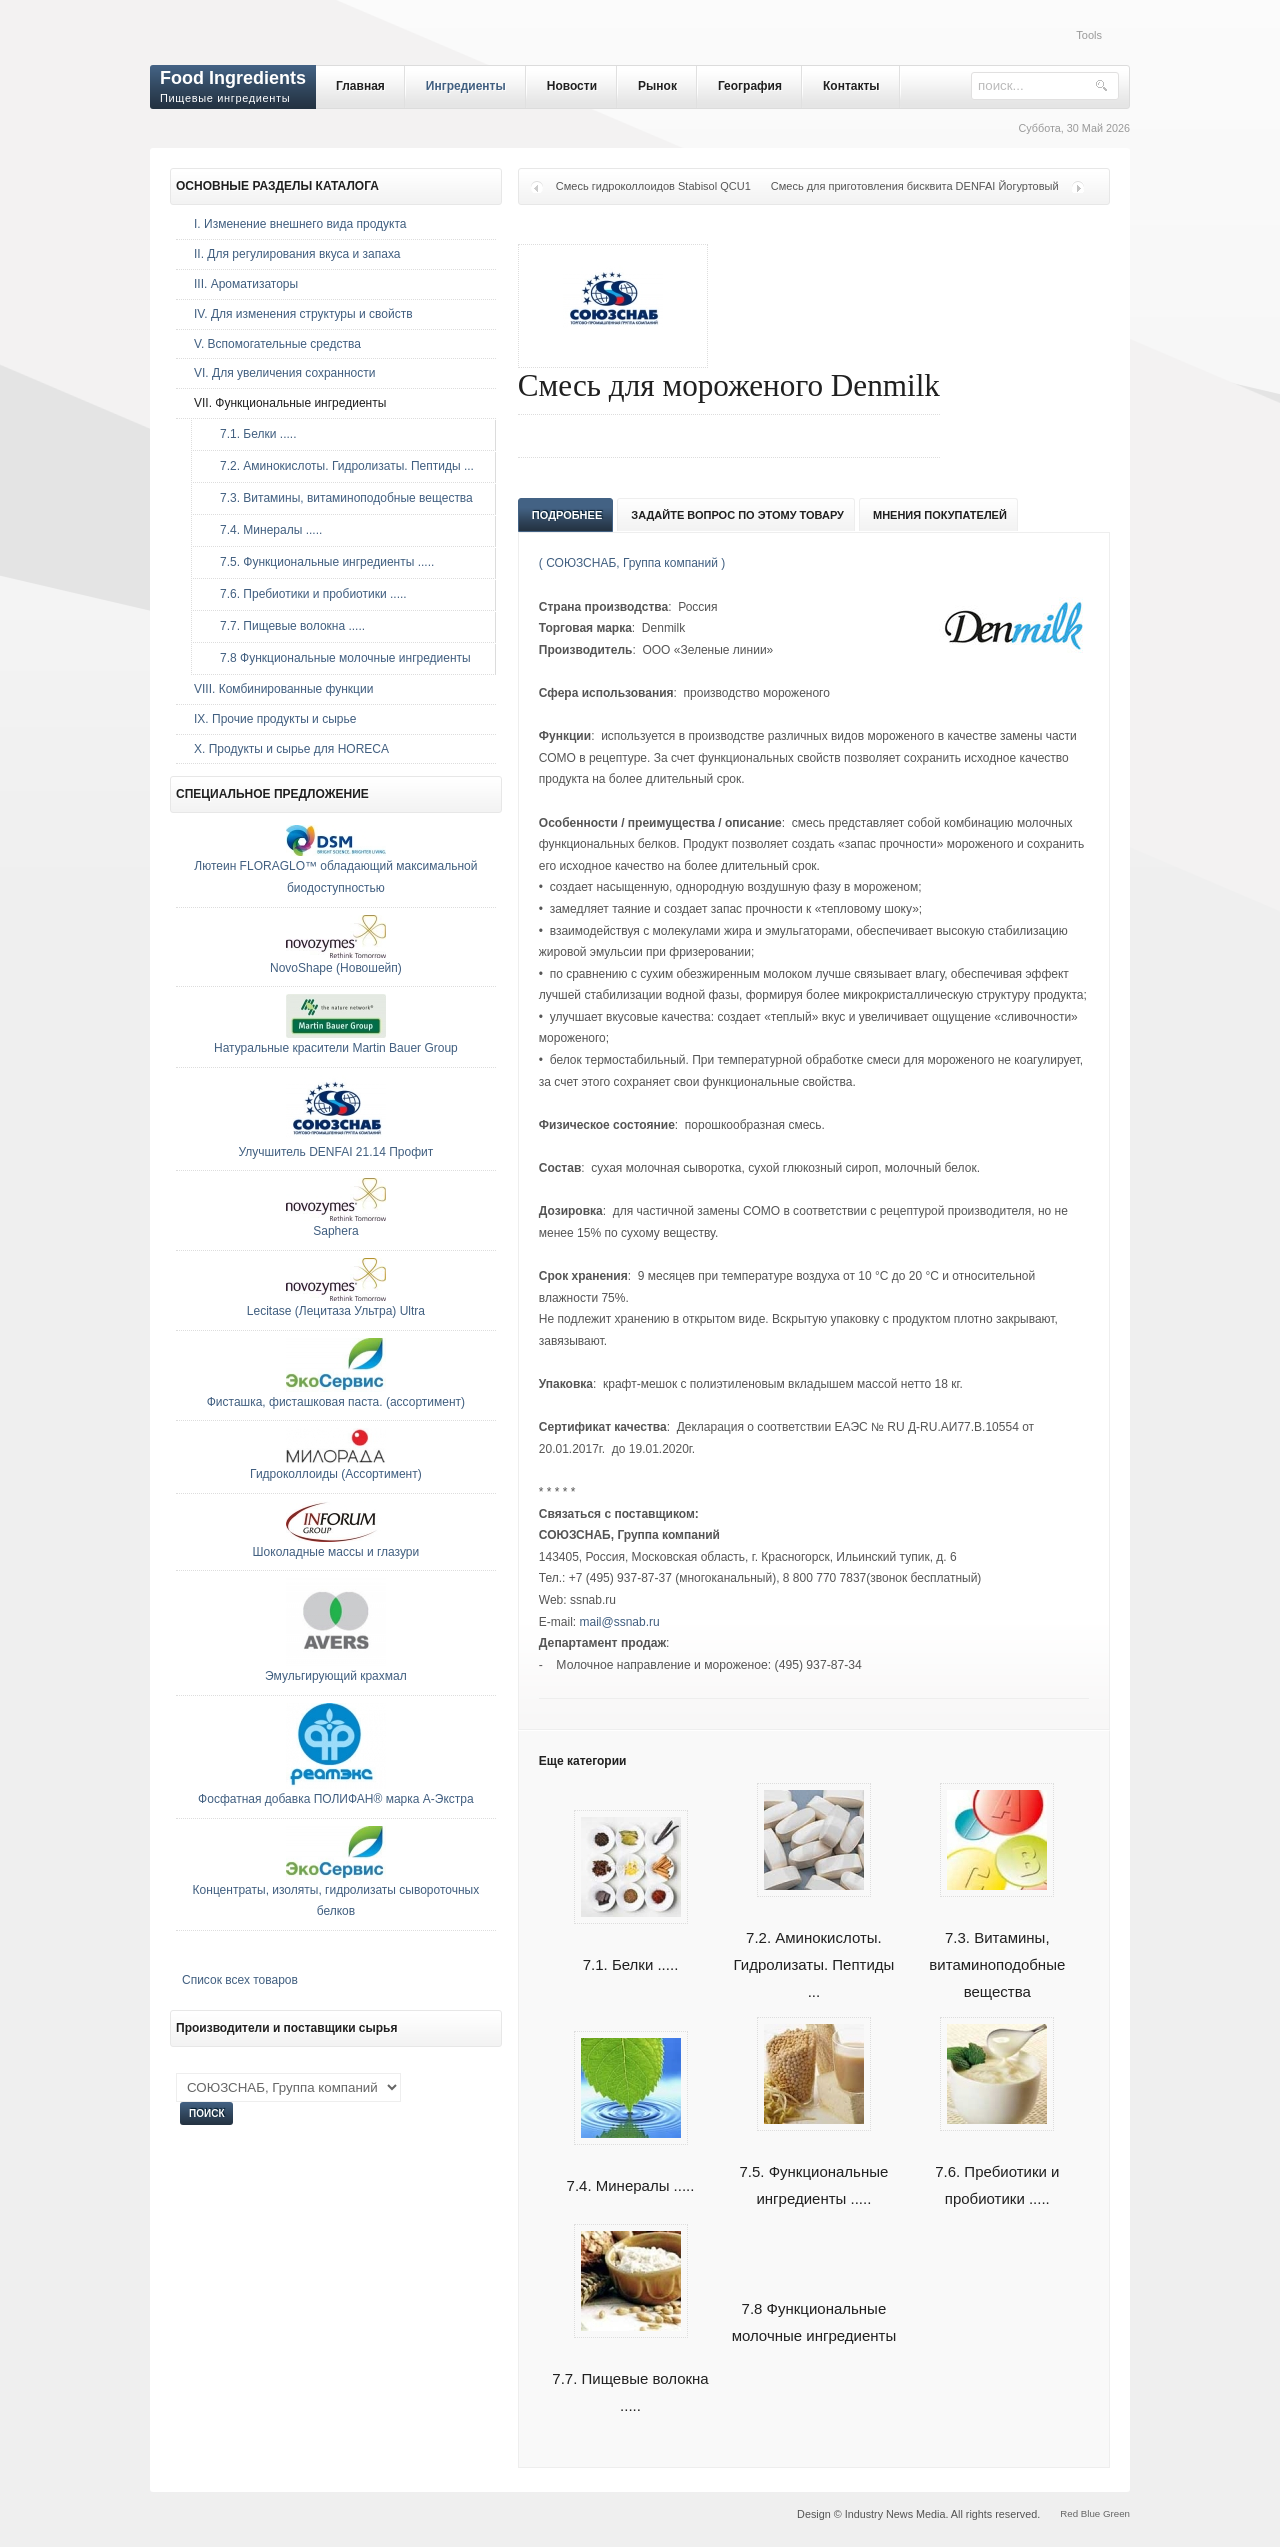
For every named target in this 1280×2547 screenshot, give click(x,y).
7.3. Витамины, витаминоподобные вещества (997, 1941)
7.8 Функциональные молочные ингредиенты (340, 658)
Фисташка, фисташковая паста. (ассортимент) (336, 1402)
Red (1069, 2513)
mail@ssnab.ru (619, 1622)
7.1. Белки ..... (253, 434)
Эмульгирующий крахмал (336, 1676)
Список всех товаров (240, 1980)
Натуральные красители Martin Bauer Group (336, 1048)
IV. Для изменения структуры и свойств (303, 314)
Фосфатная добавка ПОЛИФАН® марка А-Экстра (336, 1799)
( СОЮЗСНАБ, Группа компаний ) (632, 563)
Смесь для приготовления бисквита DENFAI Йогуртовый (915, 186)
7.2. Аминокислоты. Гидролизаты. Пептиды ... (813, 1941)
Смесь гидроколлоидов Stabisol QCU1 (653, 186)
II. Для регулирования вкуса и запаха (297, 254)
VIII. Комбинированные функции (283, 689)
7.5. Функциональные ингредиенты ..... (813, 2162)
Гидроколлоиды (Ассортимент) (336, 1474)
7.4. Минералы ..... (266, 530)
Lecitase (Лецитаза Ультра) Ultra (336, 1311)
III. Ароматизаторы (246, 284)
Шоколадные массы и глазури (336, 1552)
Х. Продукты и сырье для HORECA (291, 749)
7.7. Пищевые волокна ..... (630, 2369)
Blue (1090, 2513)
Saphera (335, 1231)
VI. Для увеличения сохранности (284, 373)
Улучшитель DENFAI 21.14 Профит (336, 1152)
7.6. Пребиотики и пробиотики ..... (997, 2162)
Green (1116, 2513)
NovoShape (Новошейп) (336, 968)
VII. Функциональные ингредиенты (290, 403)
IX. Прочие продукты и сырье (275, 719)
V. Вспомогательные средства (277, 344)
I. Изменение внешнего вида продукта (300, 224)
